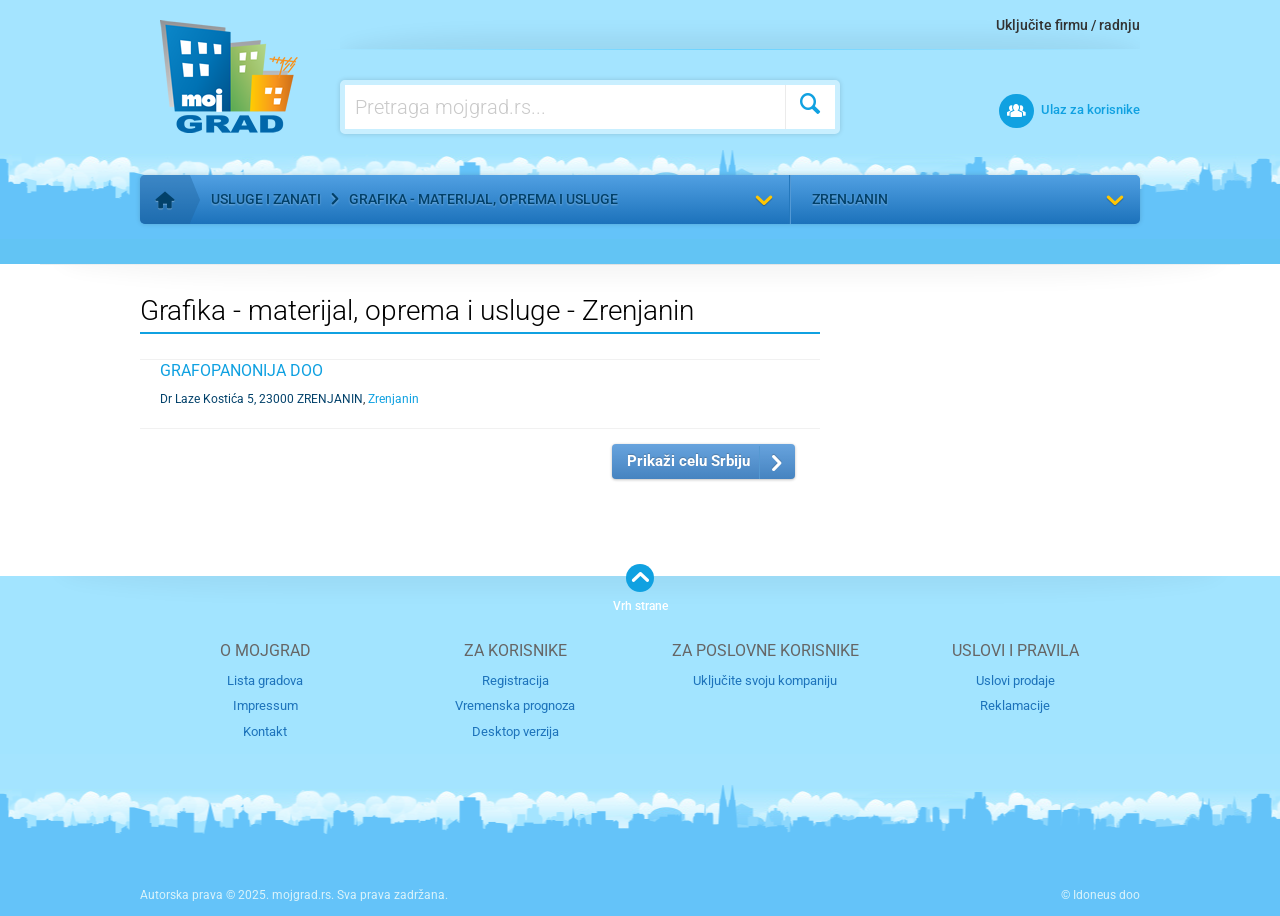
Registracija (515, 680)
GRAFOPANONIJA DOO (241, 370)
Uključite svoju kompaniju (765, 680)
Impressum (265, 705)
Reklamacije (1015, 705)
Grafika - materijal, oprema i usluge (483, 199)
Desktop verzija (515, 731)
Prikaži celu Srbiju (688, 461)
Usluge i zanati (266, 199)
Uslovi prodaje (1015, 680)
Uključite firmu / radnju (1068, 25)
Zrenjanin (850, 199)
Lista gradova (265, 680)
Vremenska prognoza (515, 705)
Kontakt (265, 731)
